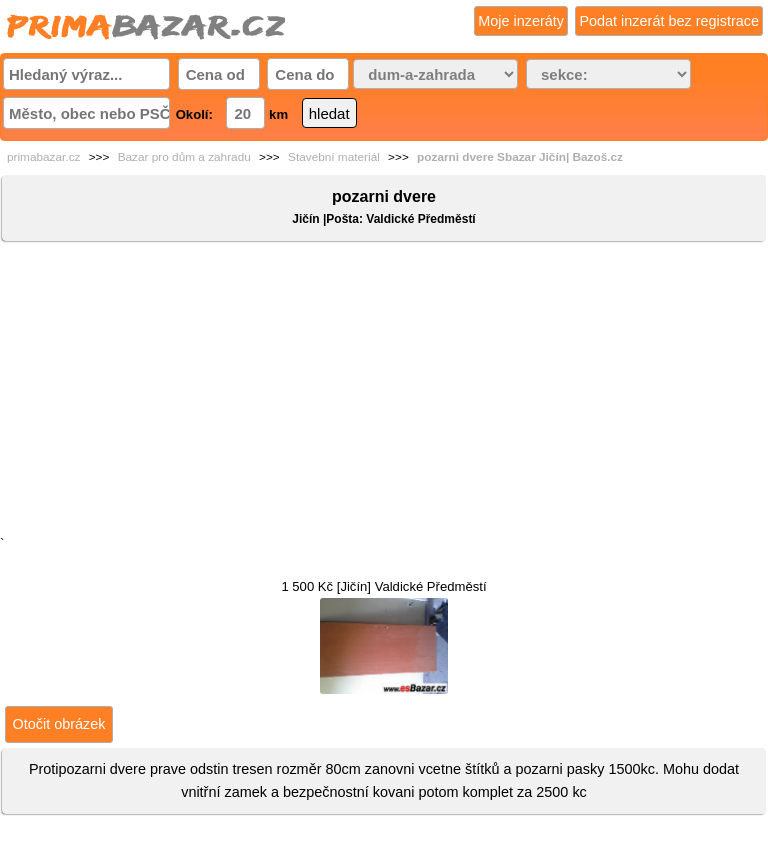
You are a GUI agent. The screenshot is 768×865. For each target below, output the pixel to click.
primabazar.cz (43, 157)
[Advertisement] (384, 393)
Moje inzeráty (521, 21)
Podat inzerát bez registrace (669, 21)
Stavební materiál (334, 157)
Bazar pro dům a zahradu (184, 157)
